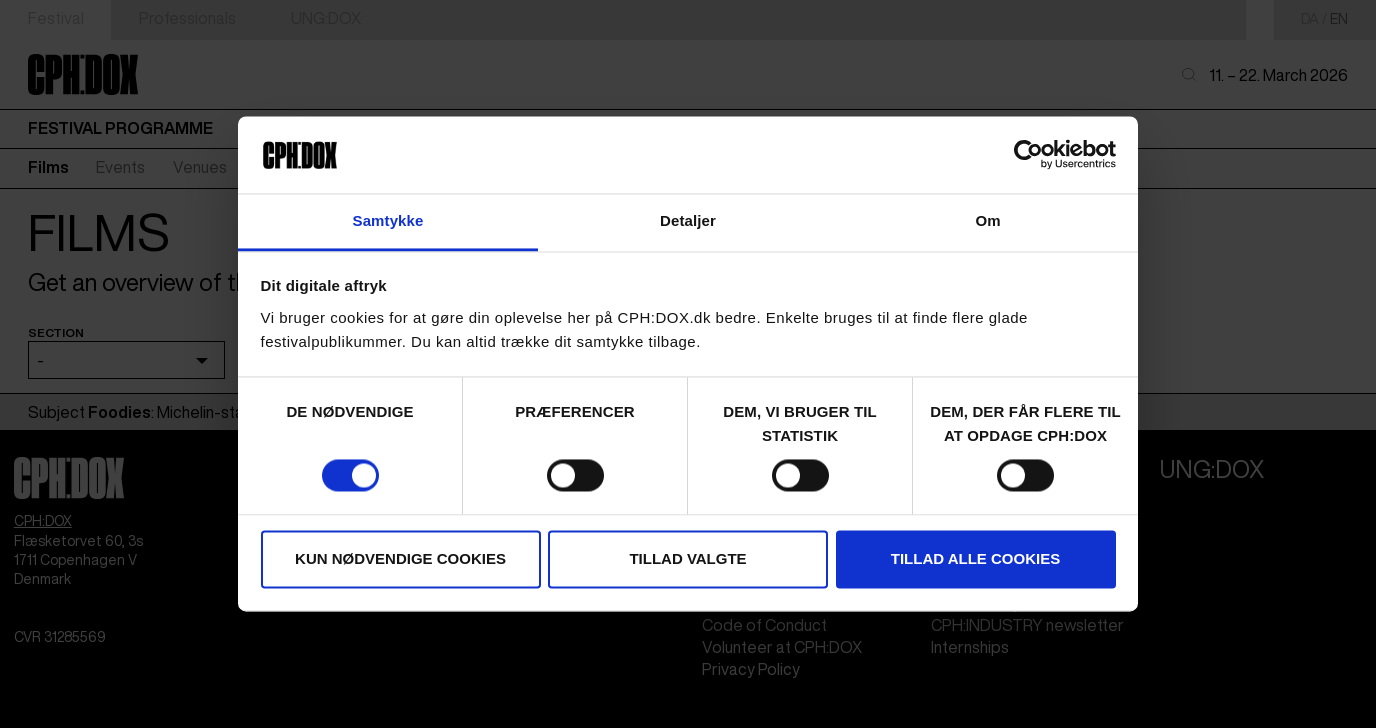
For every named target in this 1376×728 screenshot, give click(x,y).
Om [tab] (987, 220)
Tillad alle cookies (975, 558)
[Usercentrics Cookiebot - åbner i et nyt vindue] (1028, 155)
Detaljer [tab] (688, 220)
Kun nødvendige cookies (400, 558)
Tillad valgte (687, 558)
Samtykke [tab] (388, 220)
